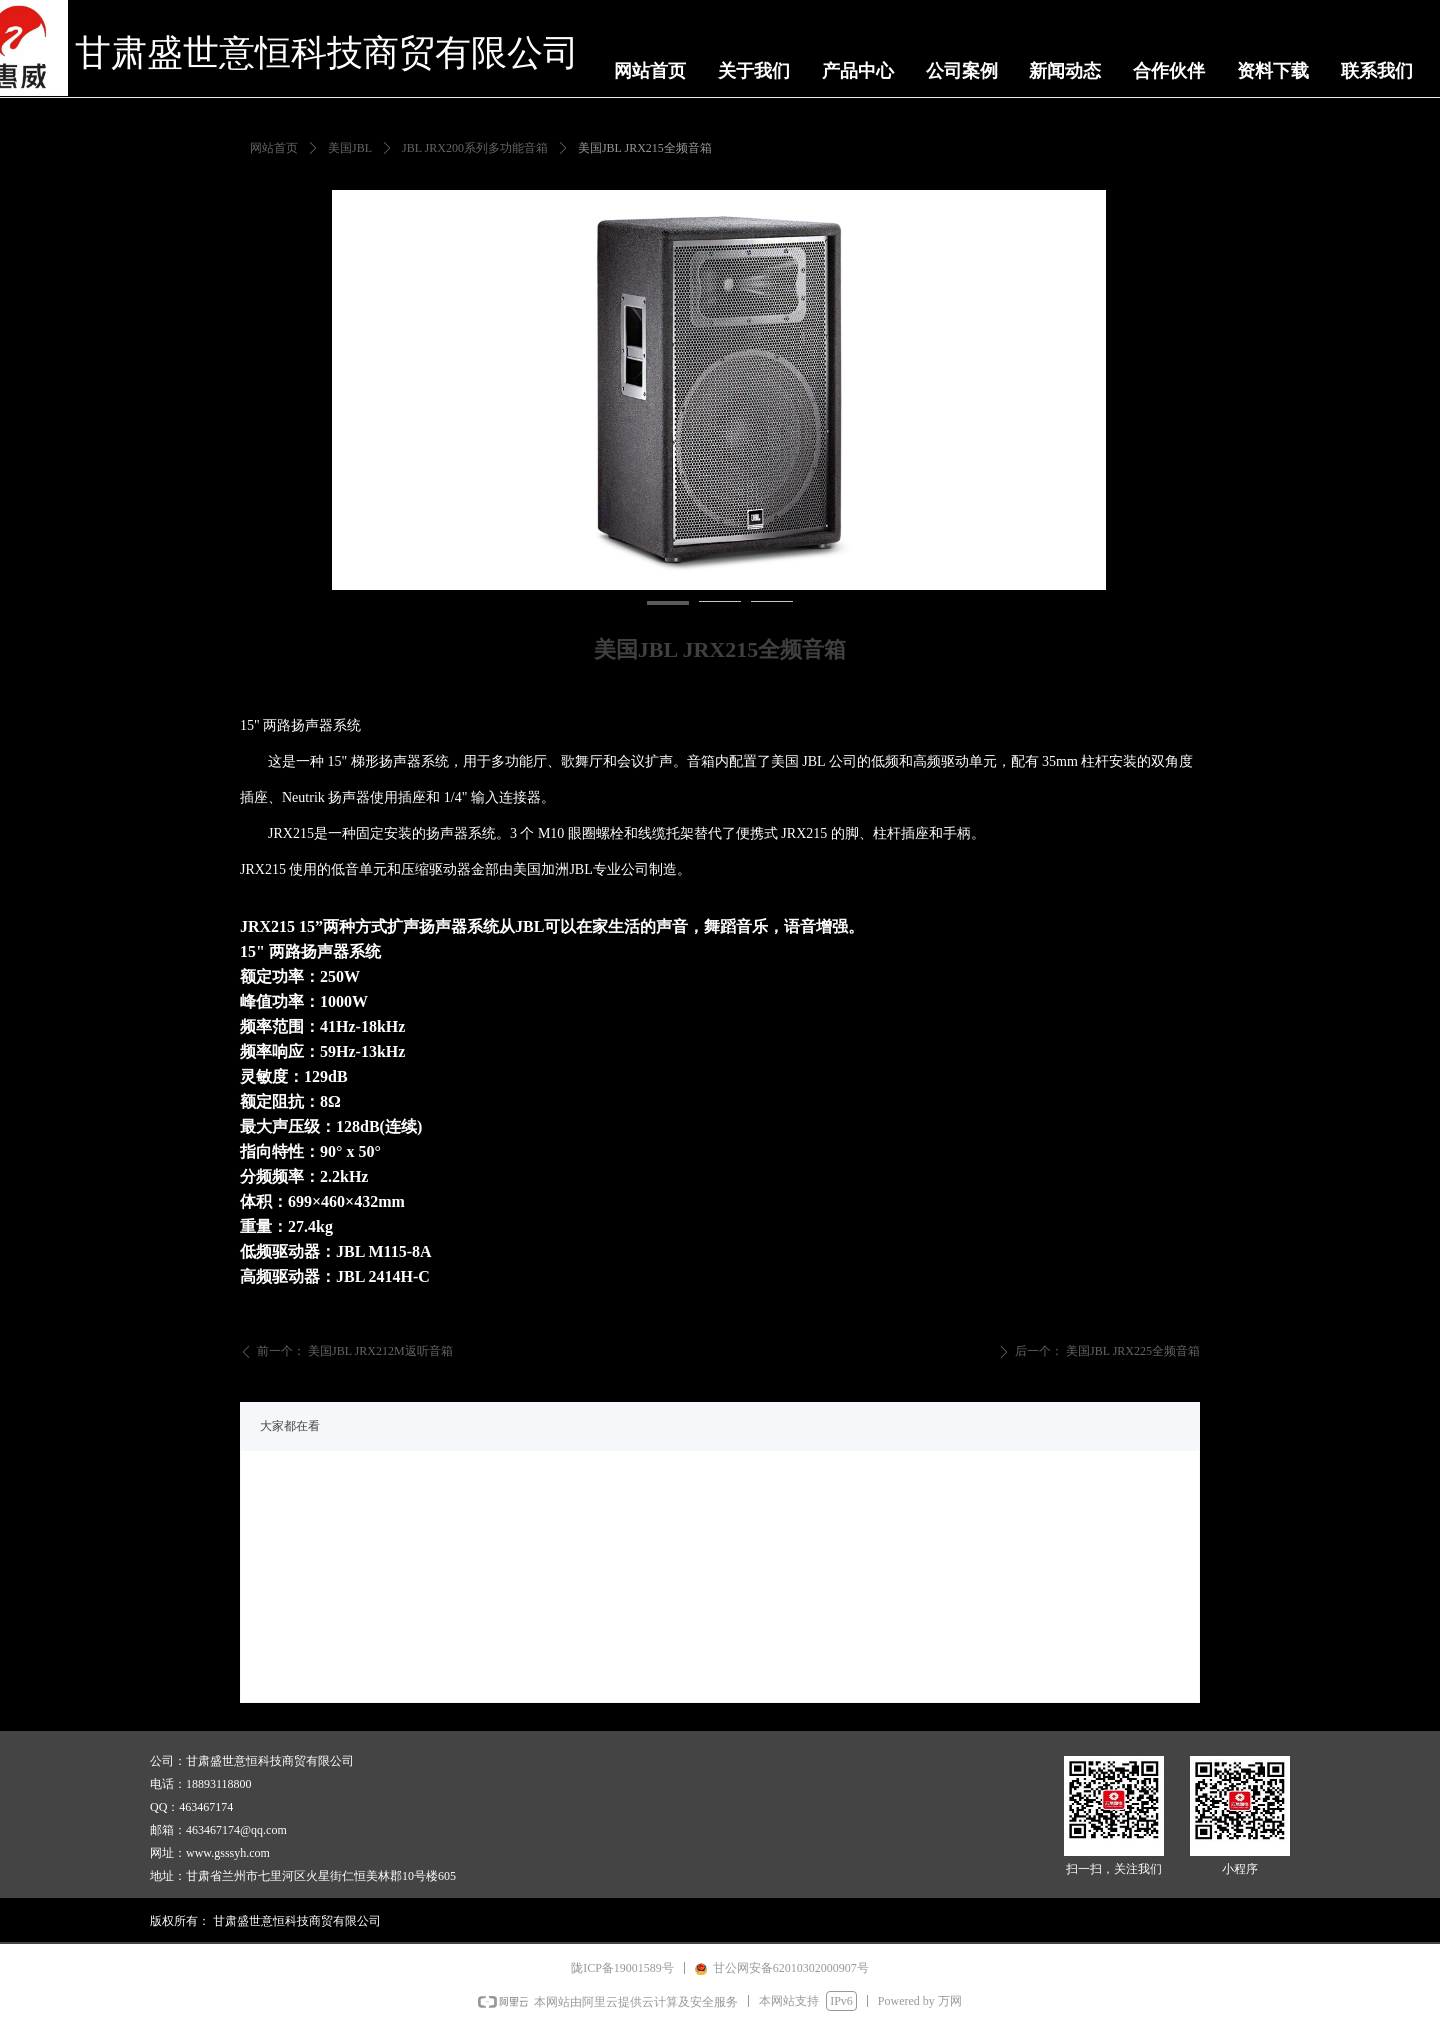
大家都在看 (290, 1426)
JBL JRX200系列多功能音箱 (475, 148)
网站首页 (274, 148)
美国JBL (350, 148)
